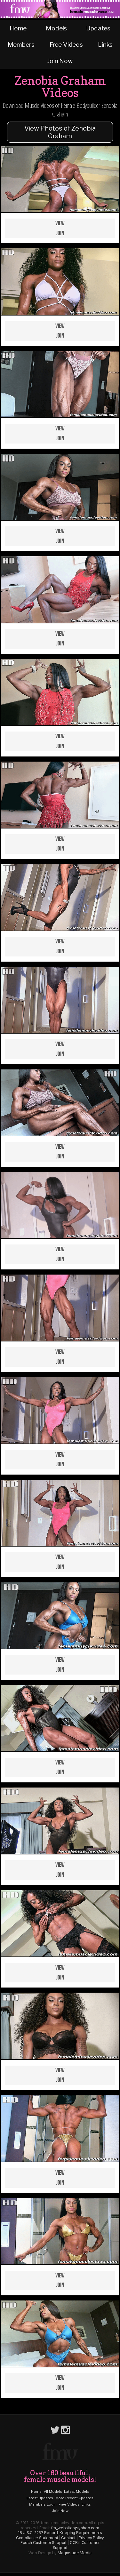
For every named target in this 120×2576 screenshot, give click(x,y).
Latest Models (76, 2491)
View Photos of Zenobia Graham (60, 132)
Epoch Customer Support (43, 2542)
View (60, 223)
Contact (68, 2537)
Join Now (60, 61)
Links (105, 44)
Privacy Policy (91, 2537)
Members (21, 44)
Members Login (42, 2504)
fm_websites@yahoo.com (75, 2527)
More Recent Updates (74, 2498)
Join (60, 233)
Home (18, 28)
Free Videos (66, 44)
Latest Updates (40, 2498)
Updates (98, 28)
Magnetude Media (75, 2552)
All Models (53, 2491)
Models (56, 28)
